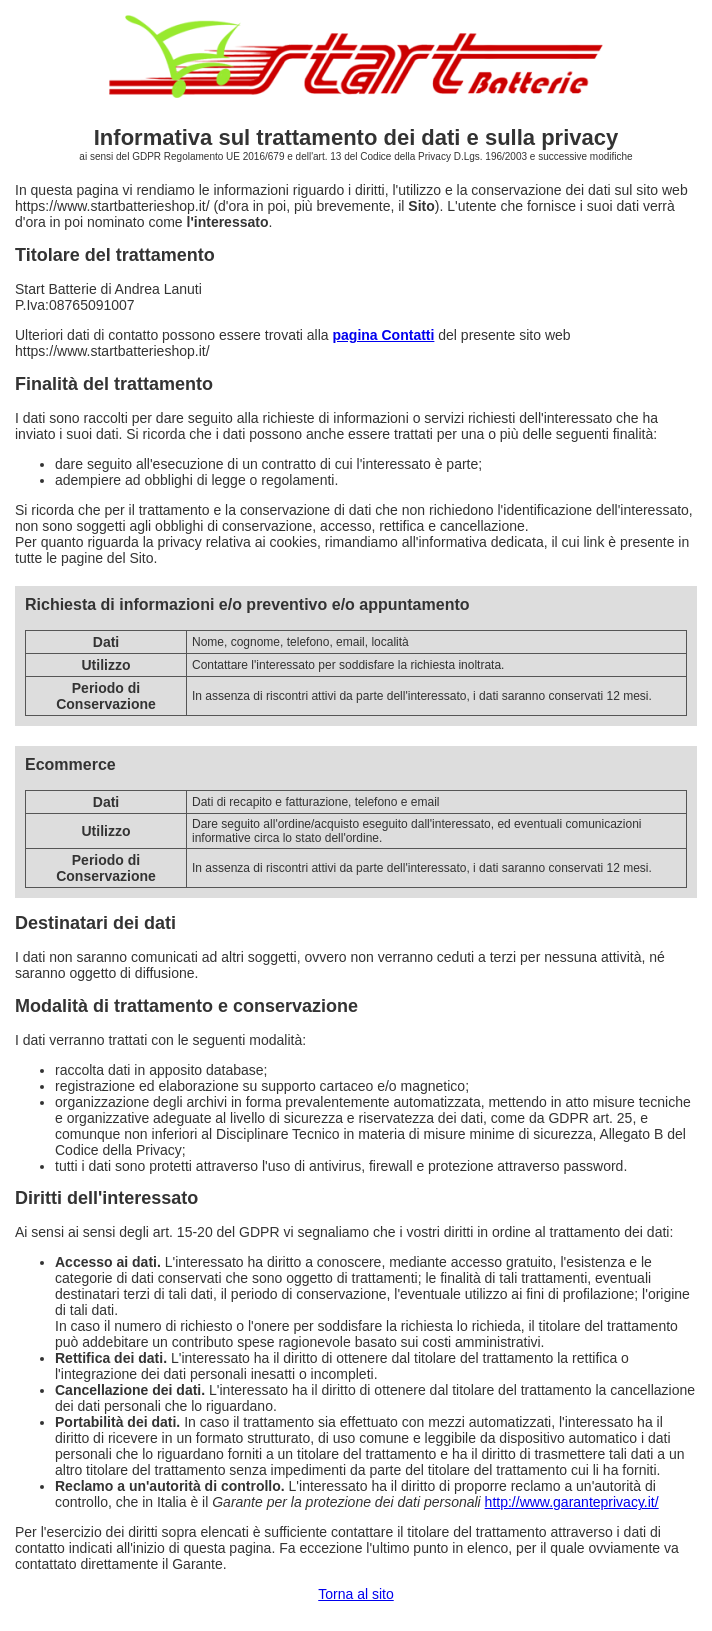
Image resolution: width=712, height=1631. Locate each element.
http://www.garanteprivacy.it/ (572, 1502)
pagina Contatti (384, 335)
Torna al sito (355, 1594)
